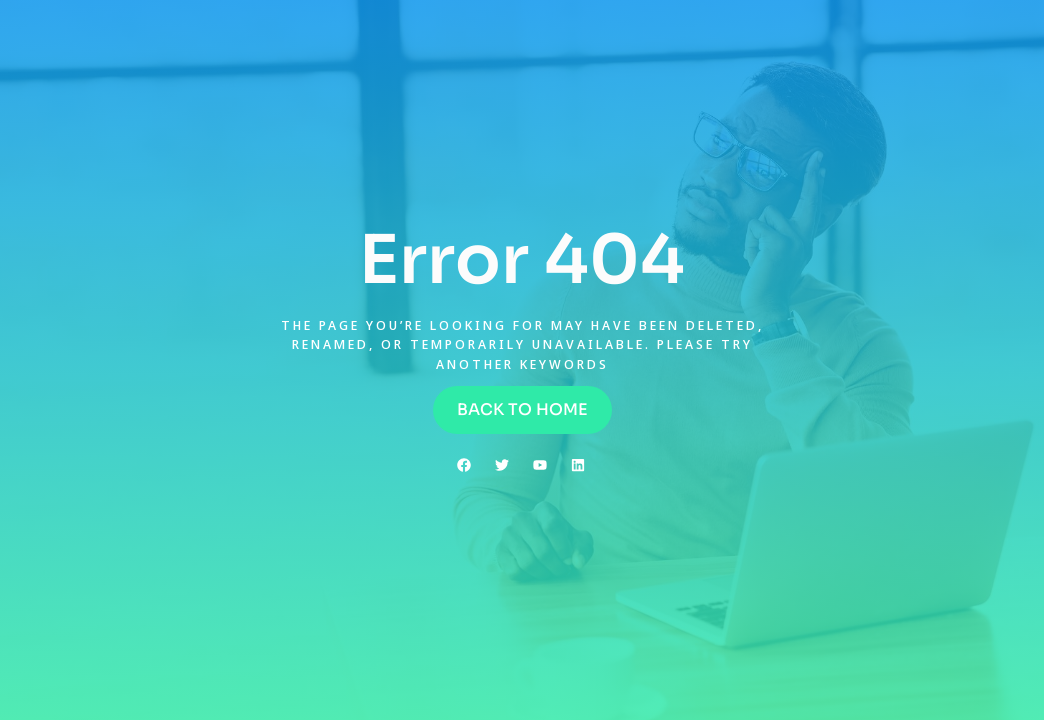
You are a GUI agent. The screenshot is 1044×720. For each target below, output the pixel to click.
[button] (522, 410)
